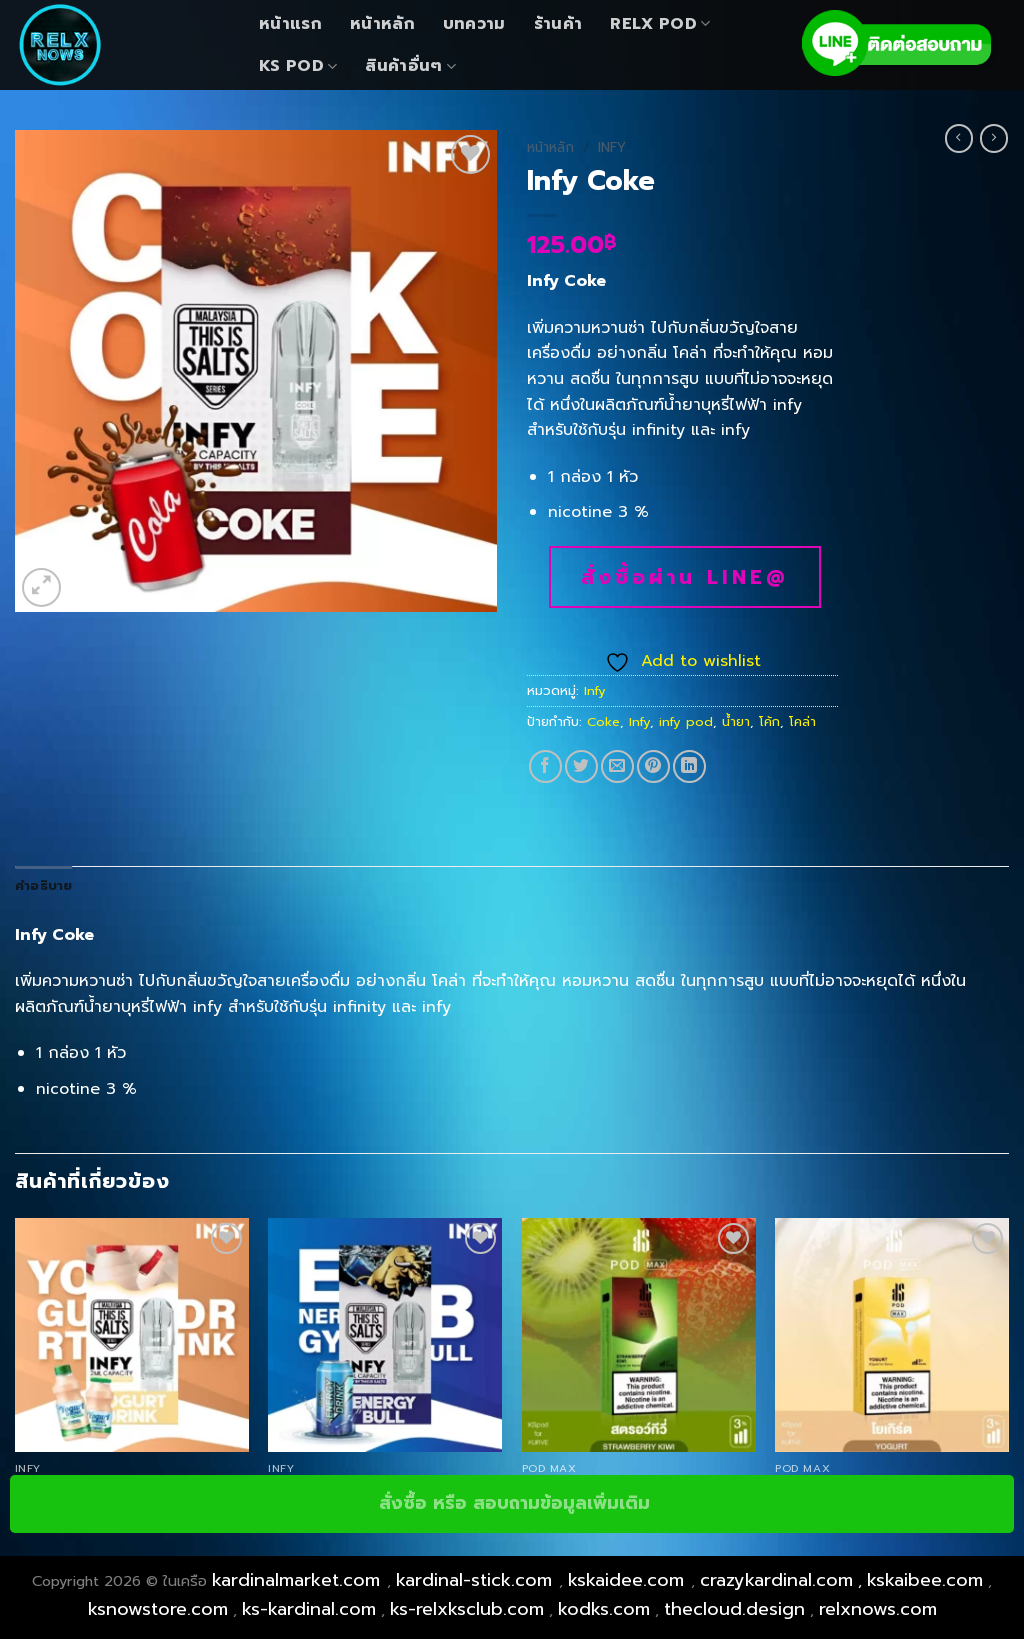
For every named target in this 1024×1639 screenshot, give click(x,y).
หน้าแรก (290, 24)
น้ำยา (736, 721)
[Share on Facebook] (545, 766)
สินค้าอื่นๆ (410, 66)
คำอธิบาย (44, 885)
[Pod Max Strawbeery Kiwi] (639, 1335)
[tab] (44, 886)
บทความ (474, 24)
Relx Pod (660, 24)
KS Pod (298, 66)
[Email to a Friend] (617, 766)
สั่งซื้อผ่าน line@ (685, 577)
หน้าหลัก (382, 24)
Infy (612, 147)
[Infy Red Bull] (385, 1335)
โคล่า (802, 721)
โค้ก (769, 721)
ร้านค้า (558, 24)
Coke (603, 721)
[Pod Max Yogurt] (892, 1335)
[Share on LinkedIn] (689, 766)
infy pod (686, 721)
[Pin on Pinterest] (653, 766)
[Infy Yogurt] (132, 1335)
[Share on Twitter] (581, 766)
